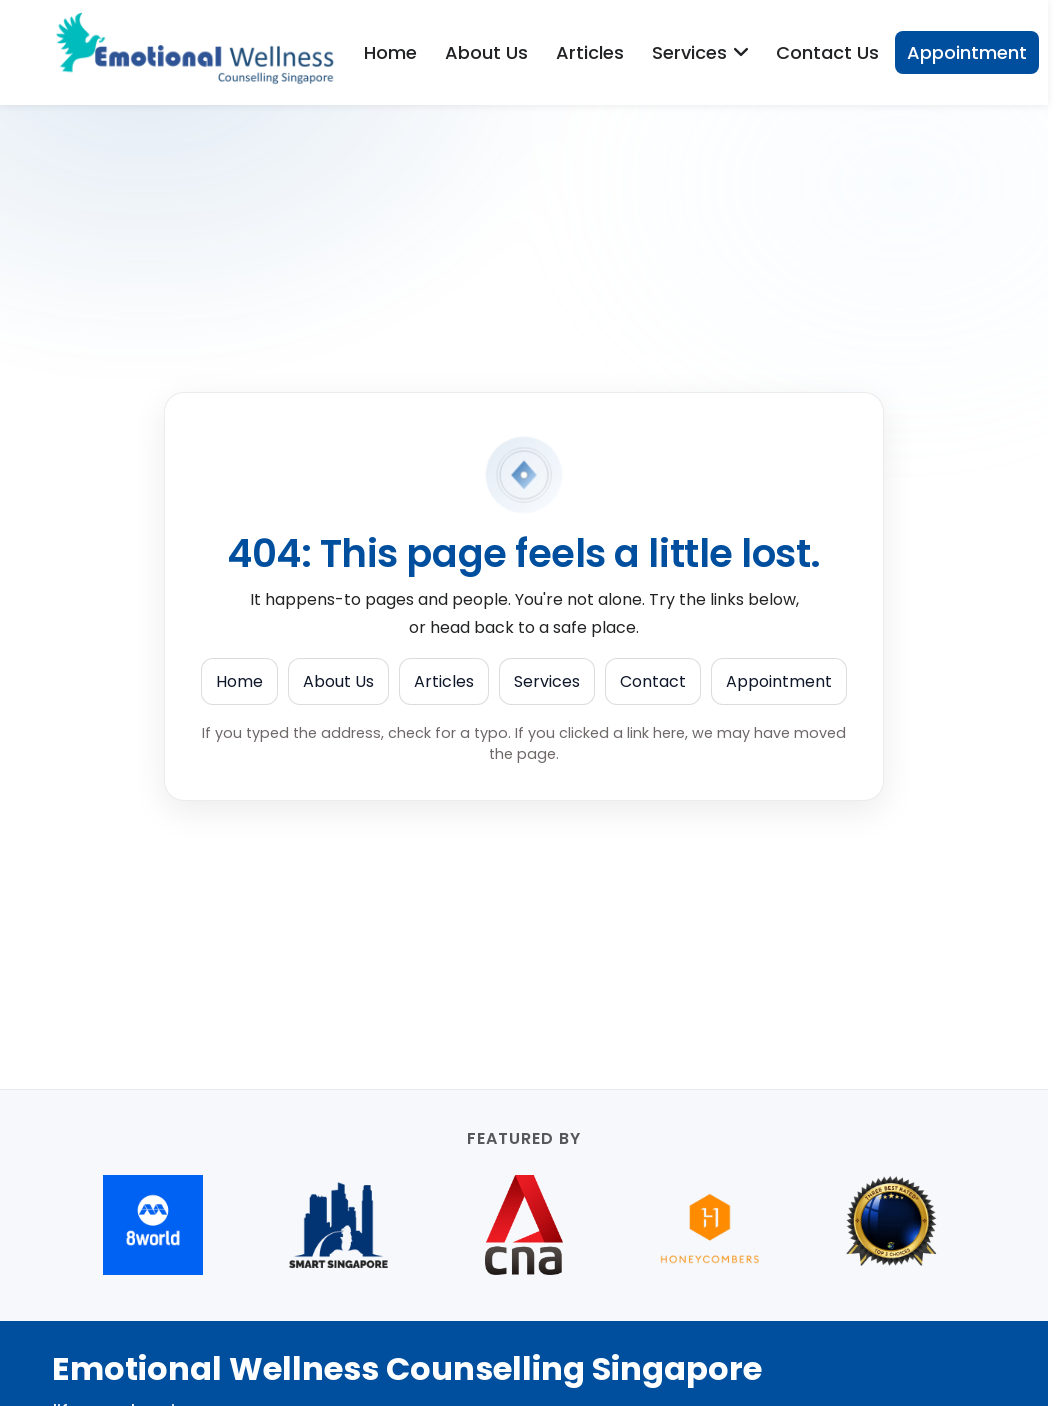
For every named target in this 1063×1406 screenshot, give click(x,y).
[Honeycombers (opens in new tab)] (710, 1225)
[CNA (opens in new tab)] (524, 1225)
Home (390, 52)
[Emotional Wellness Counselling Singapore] (202, 52)
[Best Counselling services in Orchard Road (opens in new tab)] (895, 1225)
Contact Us (827, 52)
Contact (653, 681)
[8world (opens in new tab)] (153, 1225)
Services (547, 681)
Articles (590, 52)
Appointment (967, 52)
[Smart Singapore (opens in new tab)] (339, 1225)
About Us (486, 52)
